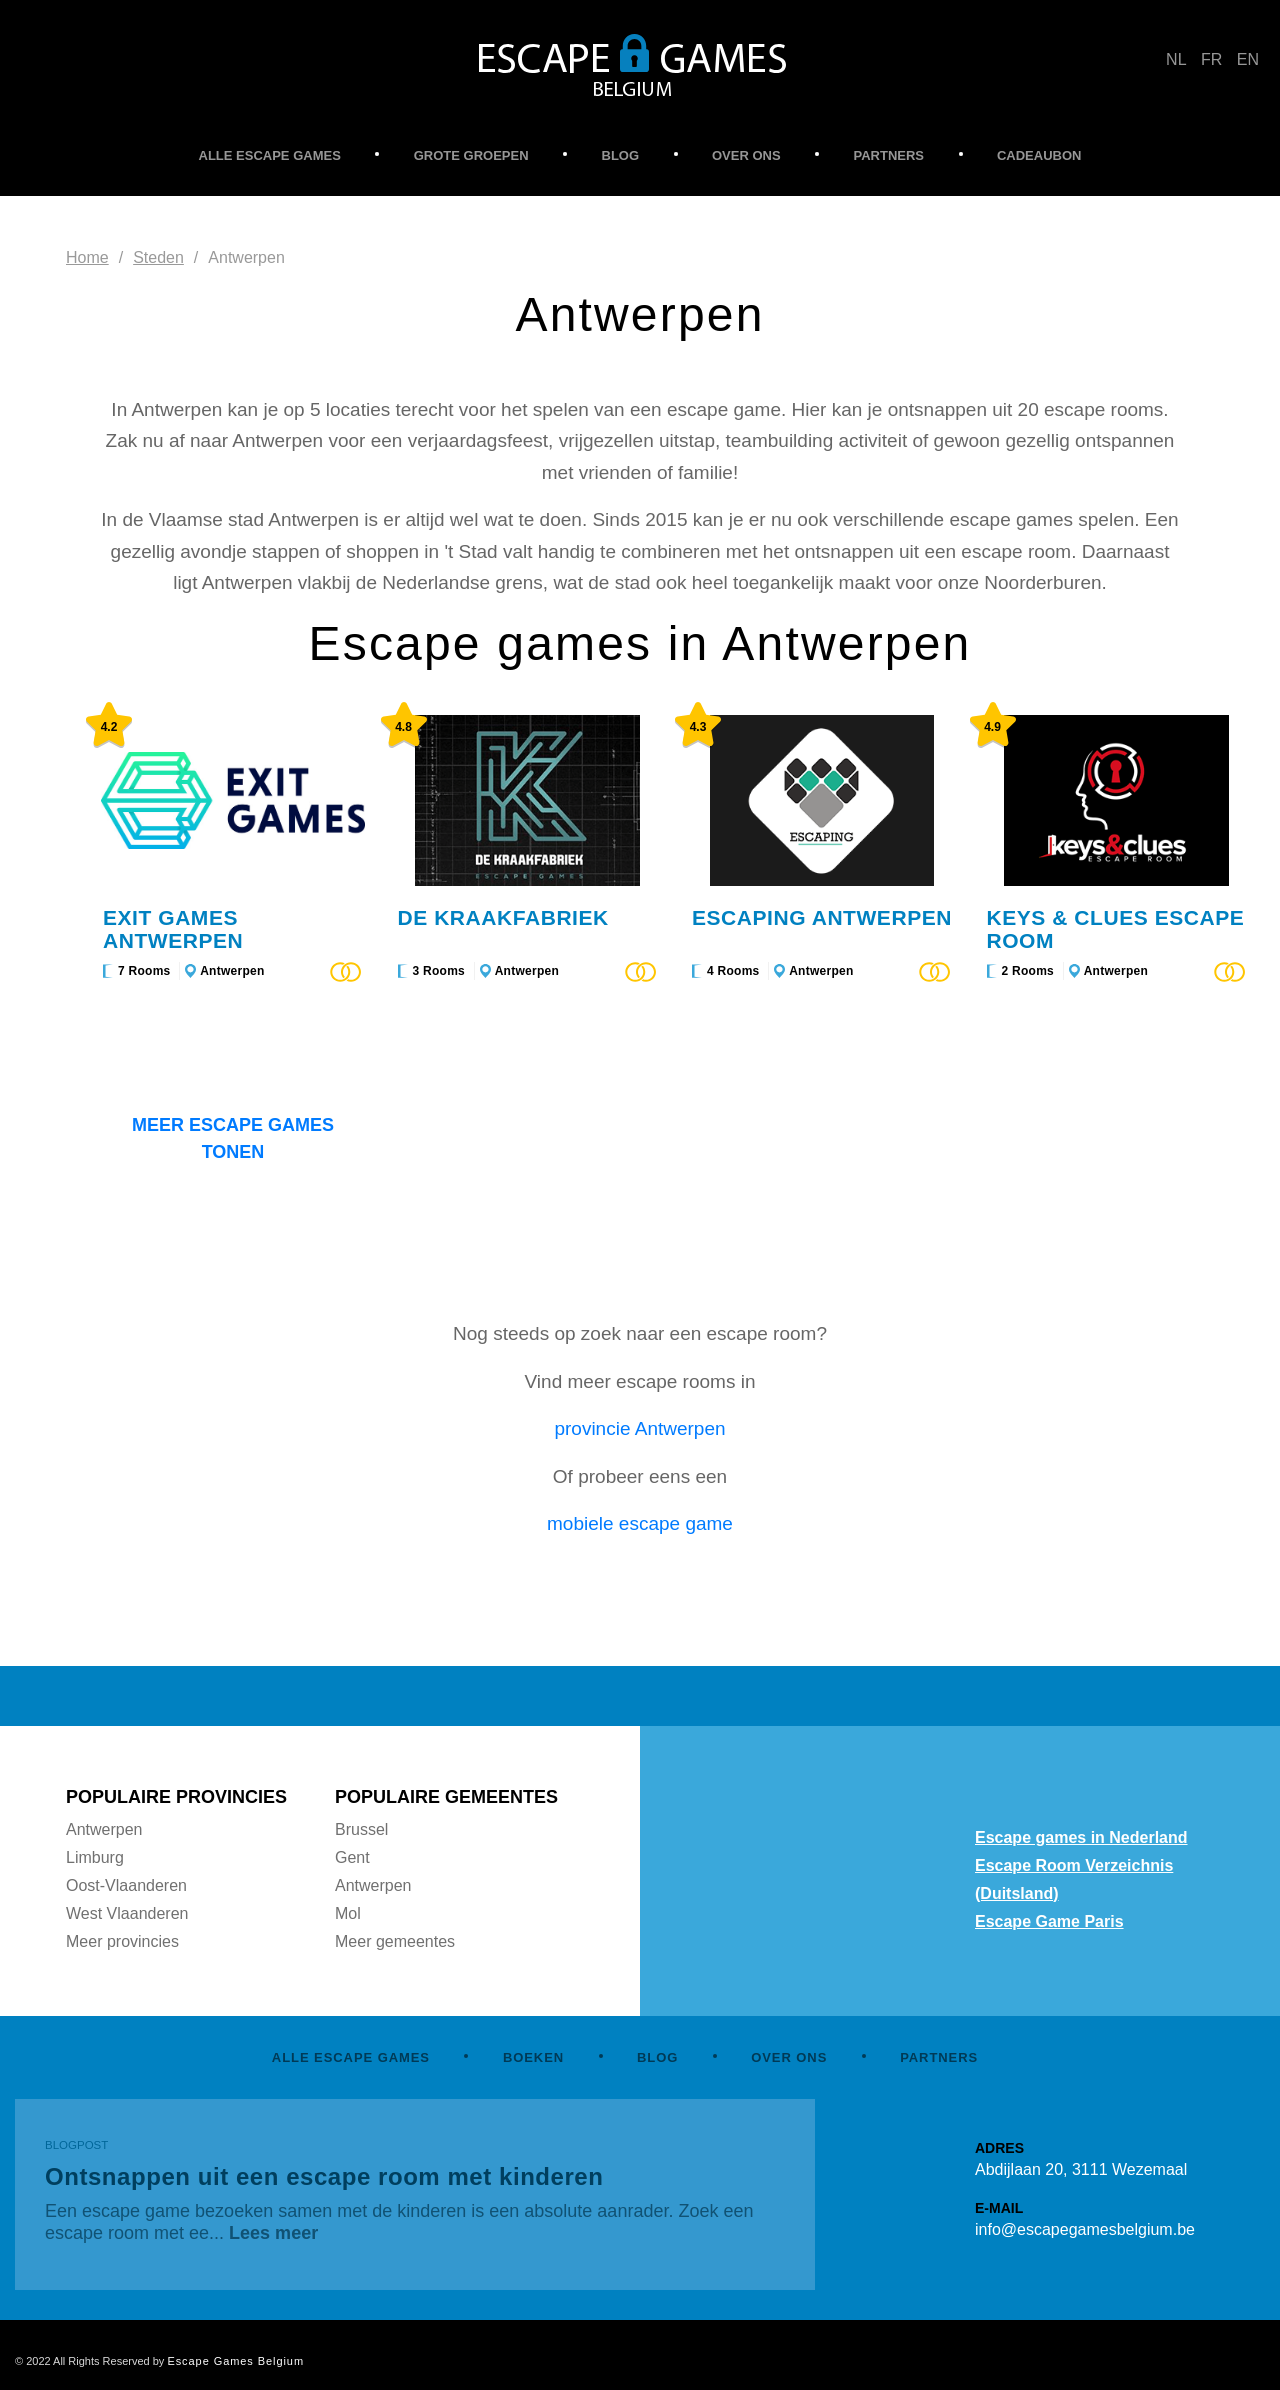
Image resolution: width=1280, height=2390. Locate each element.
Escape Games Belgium (235, 2361)
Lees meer (273, 2233)
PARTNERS (889, 155)
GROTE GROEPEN (471, 155)
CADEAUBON (1039, 155)
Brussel (361, 1829)
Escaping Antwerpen (822, 917)
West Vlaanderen (127, 1913)
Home (87, 257)
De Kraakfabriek (503, 917)
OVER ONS (746, 155)
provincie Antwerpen (639, 1428)
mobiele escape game (640, 1523)
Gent (352, 1857)
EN (1248, 59)
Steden (158, 257)
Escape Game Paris (1049, 1921)
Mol (348, 1913)
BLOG (621, 155)
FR (1211, 59)
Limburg (95, 1857)
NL (1176, 59)
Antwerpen (232, 971)
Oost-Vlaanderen (126, 1885)
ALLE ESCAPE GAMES (270, 155)
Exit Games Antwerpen (173, 929)
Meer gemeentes (395, 1941)
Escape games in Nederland (1081, 1837)
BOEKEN (533, 2057)
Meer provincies (122, 1941)
